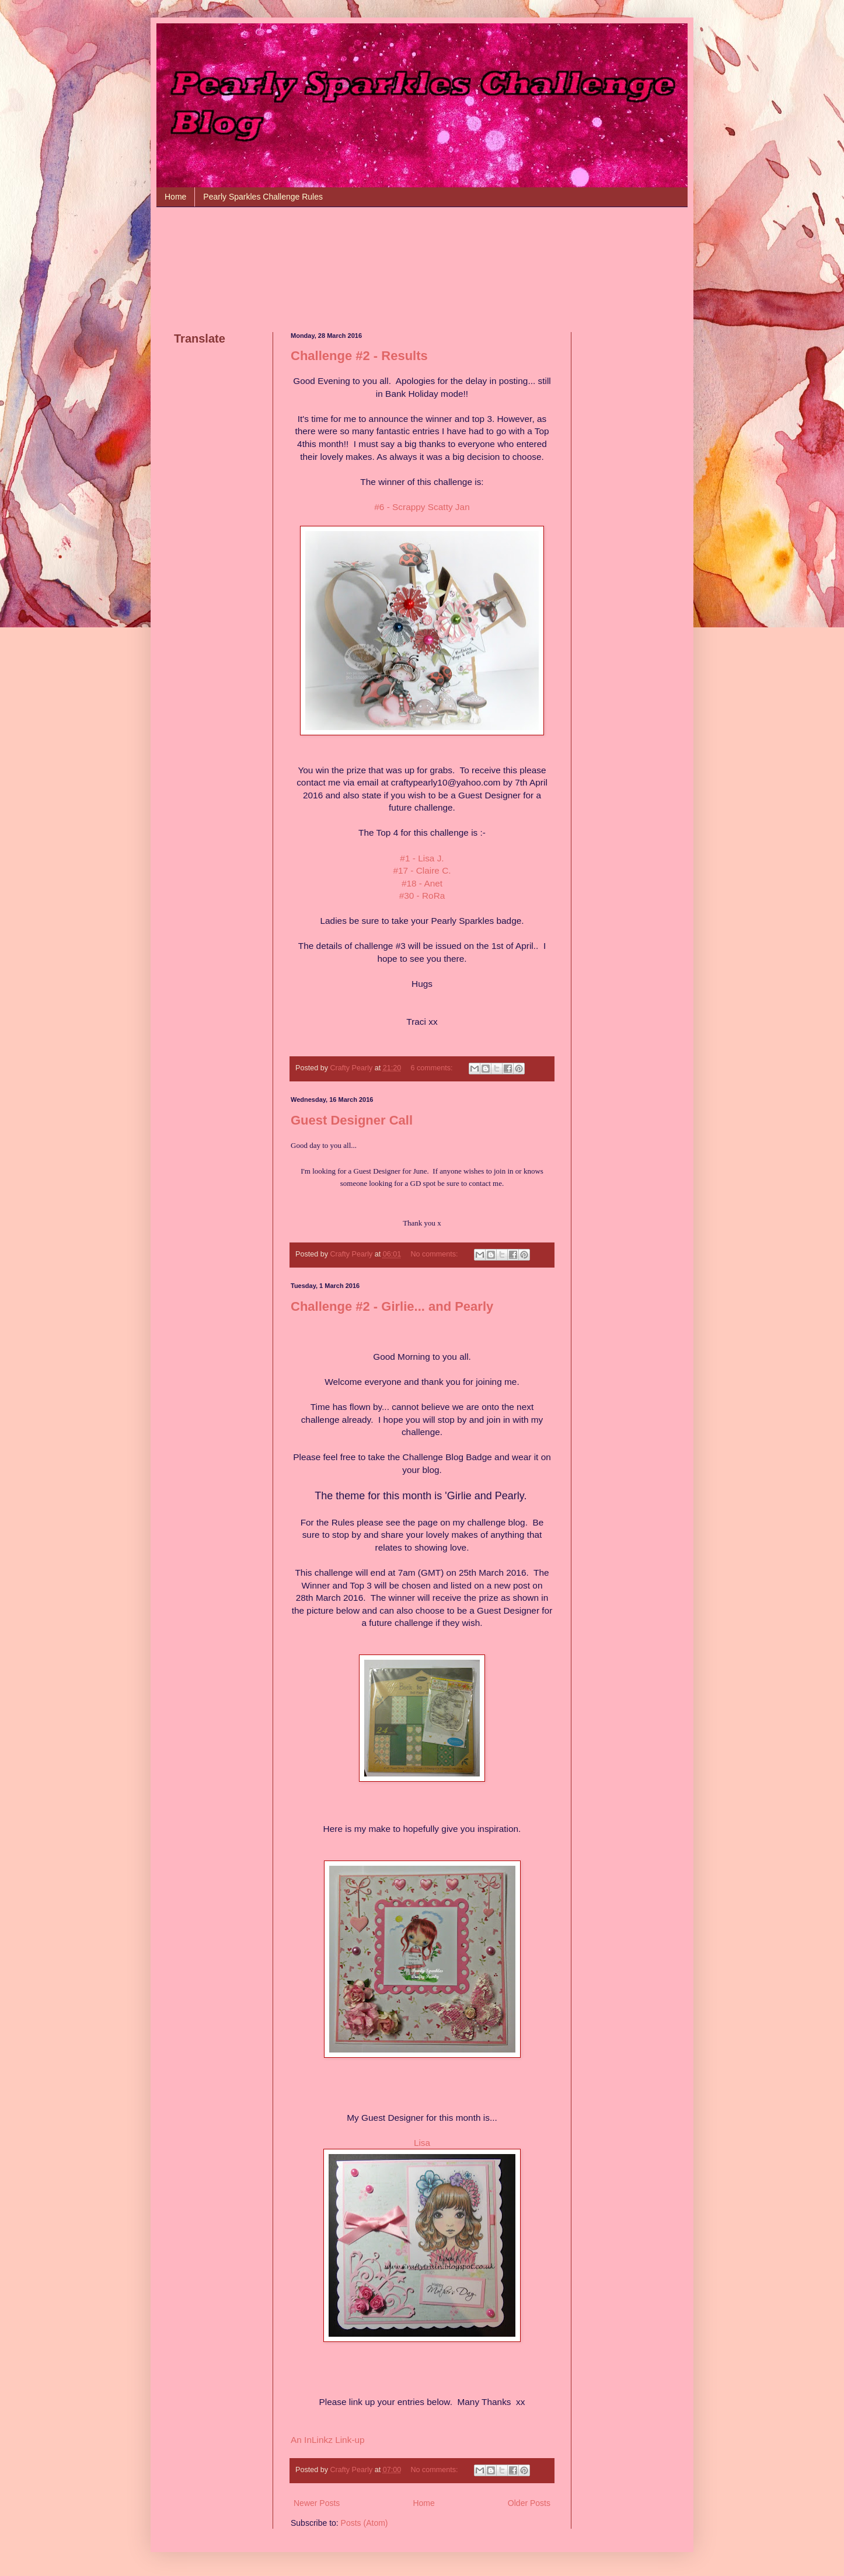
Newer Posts (317, 2503)
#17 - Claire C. (422, 870)
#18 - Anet (422, 883)
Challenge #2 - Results (359, 355)
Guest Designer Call (352, 1120)
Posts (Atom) (364, 2523)
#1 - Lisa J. (422, 858)
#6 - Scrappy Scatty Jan (421, 507)
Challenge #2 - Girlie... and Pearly (392, 1306)
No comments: (435, 1254)
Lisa (422, 2143)
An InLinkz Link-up (328, 2440)
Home (175, 196)
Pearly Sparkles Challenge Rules (263, 196)
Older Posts (529, 2503)
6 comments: (432, 1068)
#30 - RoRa (422, 895)
